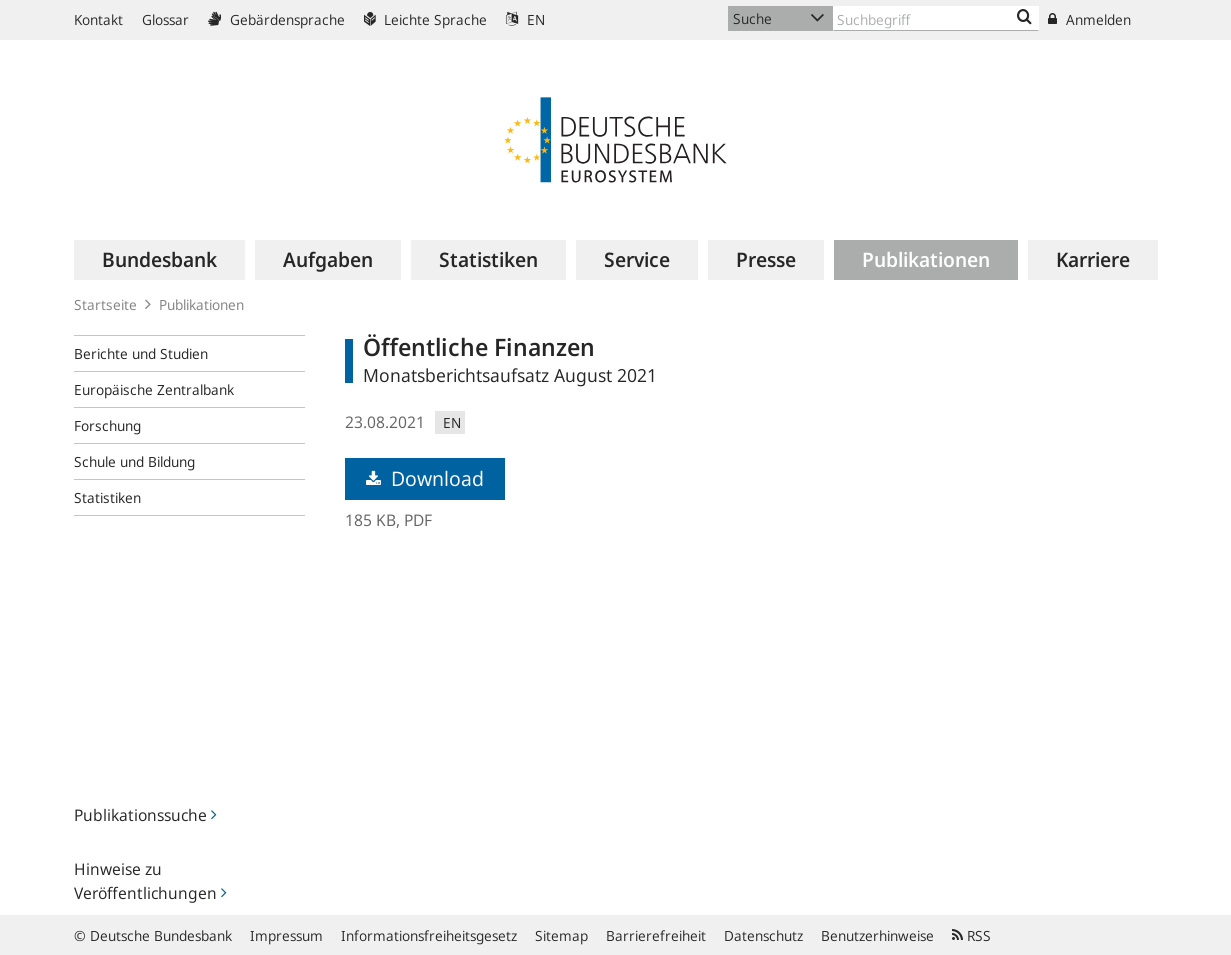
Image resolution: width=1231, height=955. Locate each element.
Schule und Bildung (134, 461)
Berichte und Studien (141, 353)
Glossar (165, 19)
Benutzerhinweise (877, 935)
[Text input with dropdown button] (936, 18)
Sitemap (561, 935)
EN (525, 19)
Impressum (286, 935)
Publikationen (201, 304)
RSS (971, 935)
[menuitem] (159, 260)
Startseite (105, 304)
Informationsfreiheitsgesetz (429, 935)
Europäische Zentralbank (154, 389)
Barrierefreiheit (656, 935)
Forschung (107, 425)
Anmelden (1089, 19)
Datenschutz (763, 935)
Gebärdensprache (276, 19)
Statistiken (107, 497)
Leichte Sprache (425, 19)
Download (425, 478)
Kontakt (98, 19)
